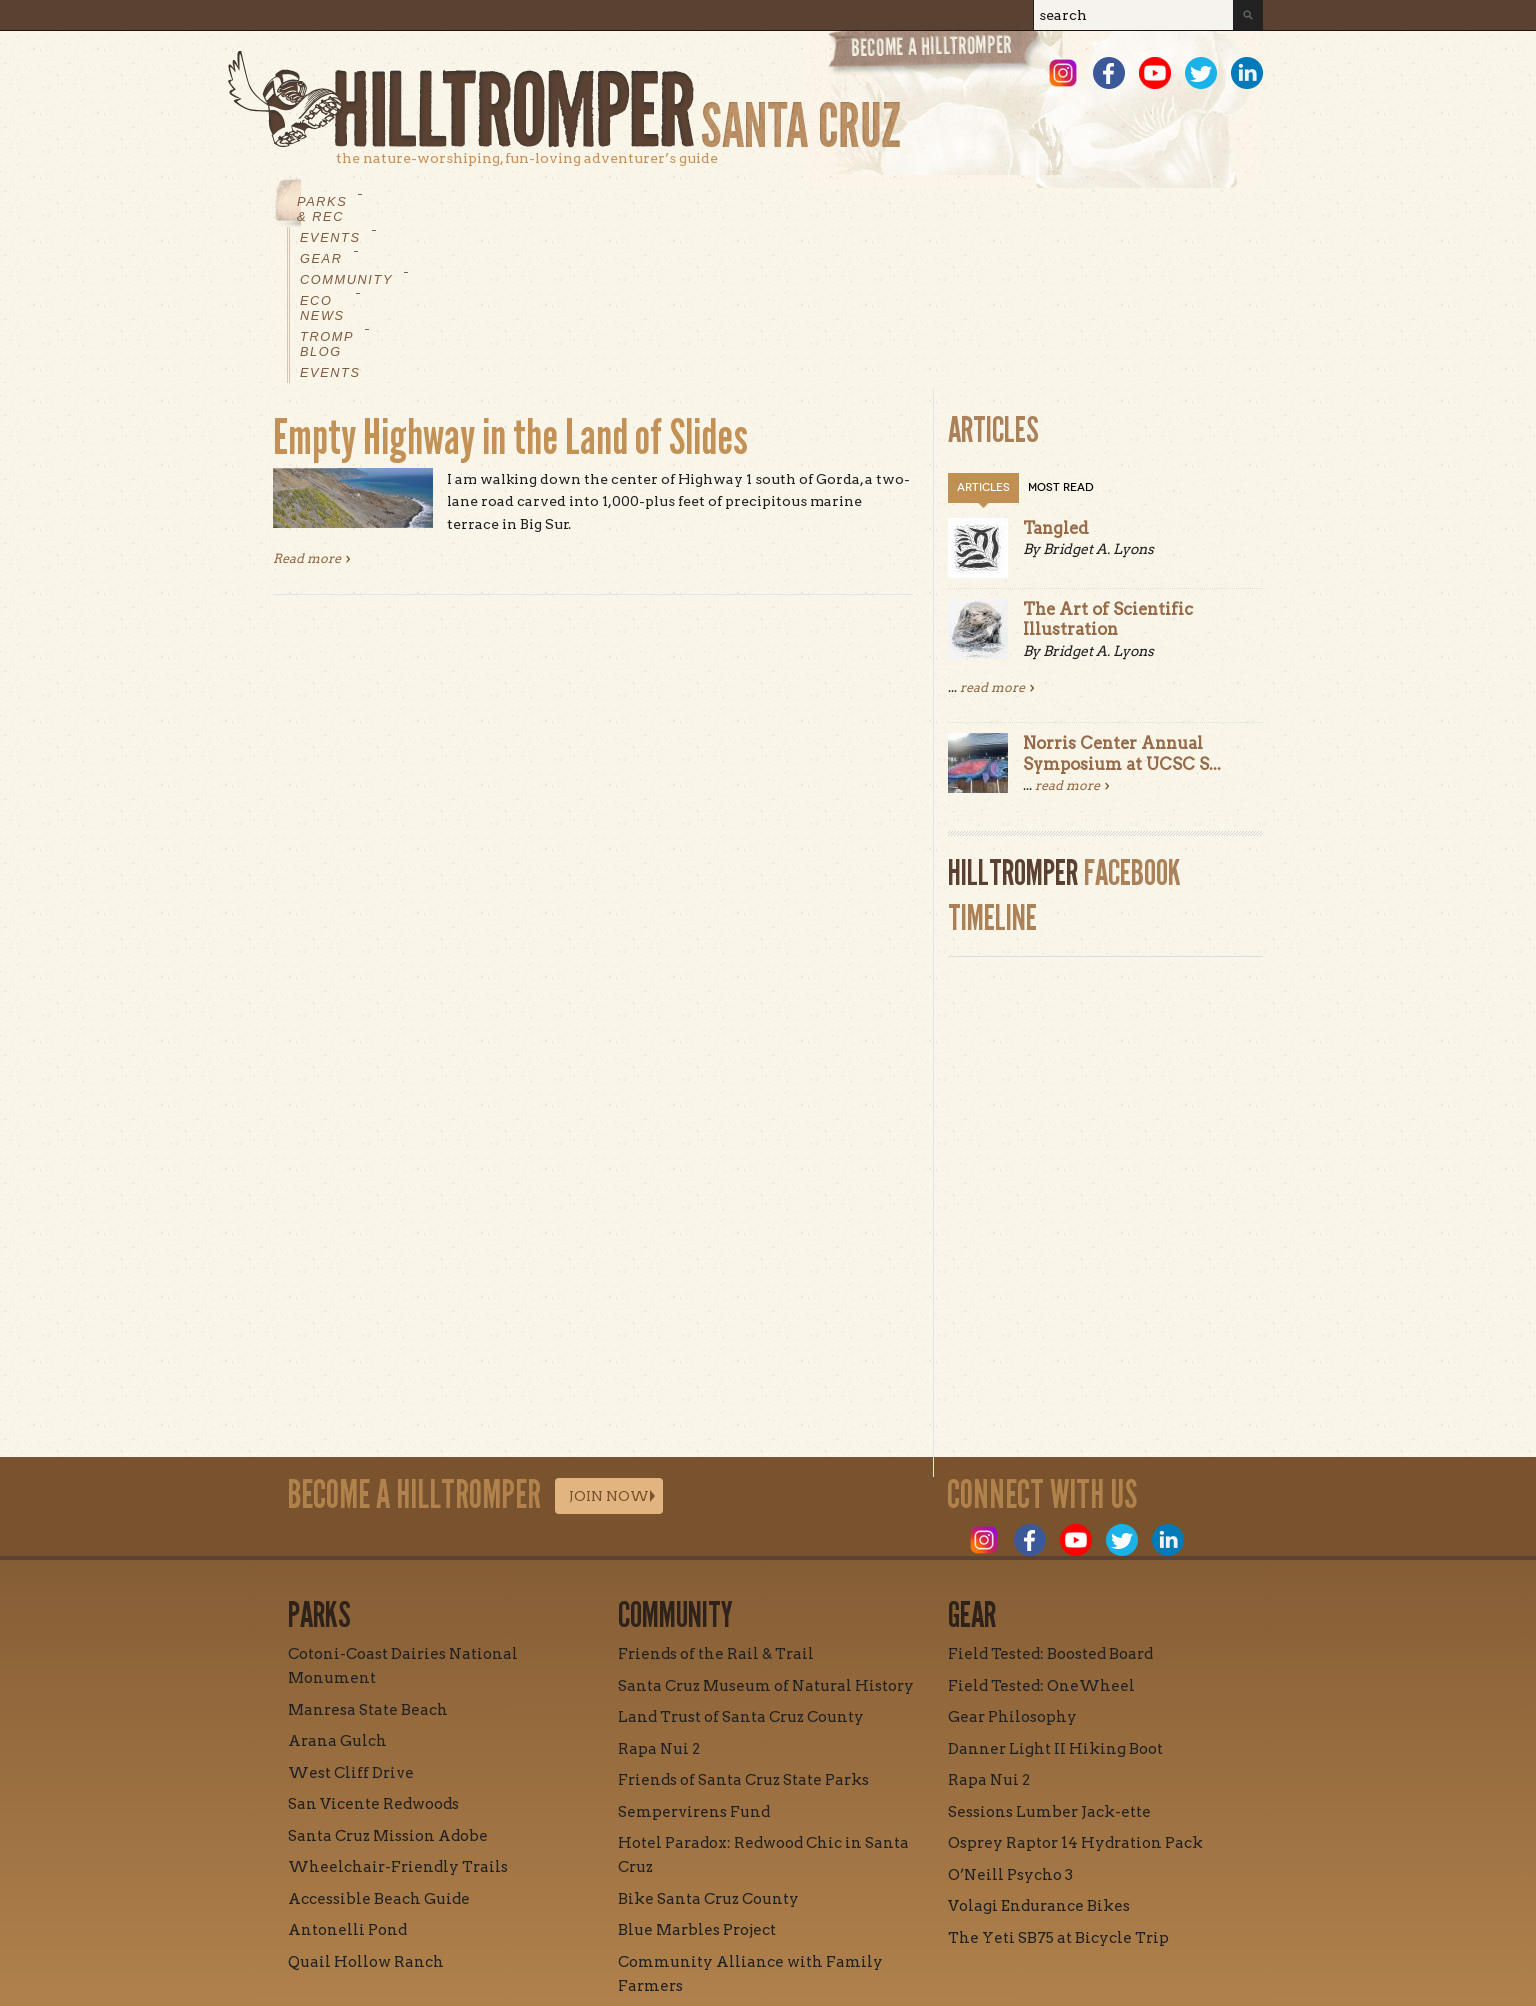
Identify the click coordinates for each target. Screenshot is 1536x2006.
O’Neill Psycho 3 (1010, 1723)
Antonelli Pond (347, 1778)
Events (457, 201)
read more (992, 535)
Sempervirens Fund (694, 1660)
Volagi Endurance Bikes (1039, 1754)
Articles (983, 335)
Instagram (1063, 73)
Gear (537, 201)
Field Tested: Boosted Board (1050, 1502)
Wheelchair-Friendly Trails (398, 1715)
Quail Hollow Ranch (366, 1810)
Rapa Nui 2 (659, 1597)
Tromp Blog (868, 201)
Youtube (1155, 73)
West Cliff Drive (351, 1621)
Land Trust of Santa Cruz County (741, 1565)
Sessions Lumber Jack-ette (1049, 1660)
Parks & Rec (348, 201)
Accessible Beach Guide (379, 1747)
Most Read (1061, 335)
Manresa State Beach (368, 1558)
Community (632, 201)
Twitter (1201, 73)
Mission (581, 1923)
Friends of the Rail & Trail (716, 1502)
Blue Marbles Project (697, 1778)
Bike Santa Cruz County (708, 1747)
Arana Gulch (337, 1589)
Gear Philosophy (1012, 1565)
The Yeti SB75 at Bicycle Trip (1058, 1786)
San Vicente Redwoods (373, 1652)
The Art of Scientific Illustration (1108, 467)
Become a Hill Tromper (935, 53)
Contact (678, 1923)
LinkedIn (1247, 73)
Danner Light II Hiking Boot (1055, 1597)
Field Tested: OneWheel (1041, 1534)
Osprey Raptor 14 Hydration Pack (1075, 1691)
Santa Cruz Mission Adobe (388, 1684)
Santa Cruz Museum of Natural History (766, 1534)
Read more (312, 405)
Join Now (609, 1344)
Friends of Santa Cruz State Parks (743, 1628)
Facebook (1109, 73)
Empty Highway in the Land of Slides (510, 285)
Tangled (1056, 376)
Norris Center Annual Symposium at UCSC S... (1122, 601)
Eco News (748, 201)
